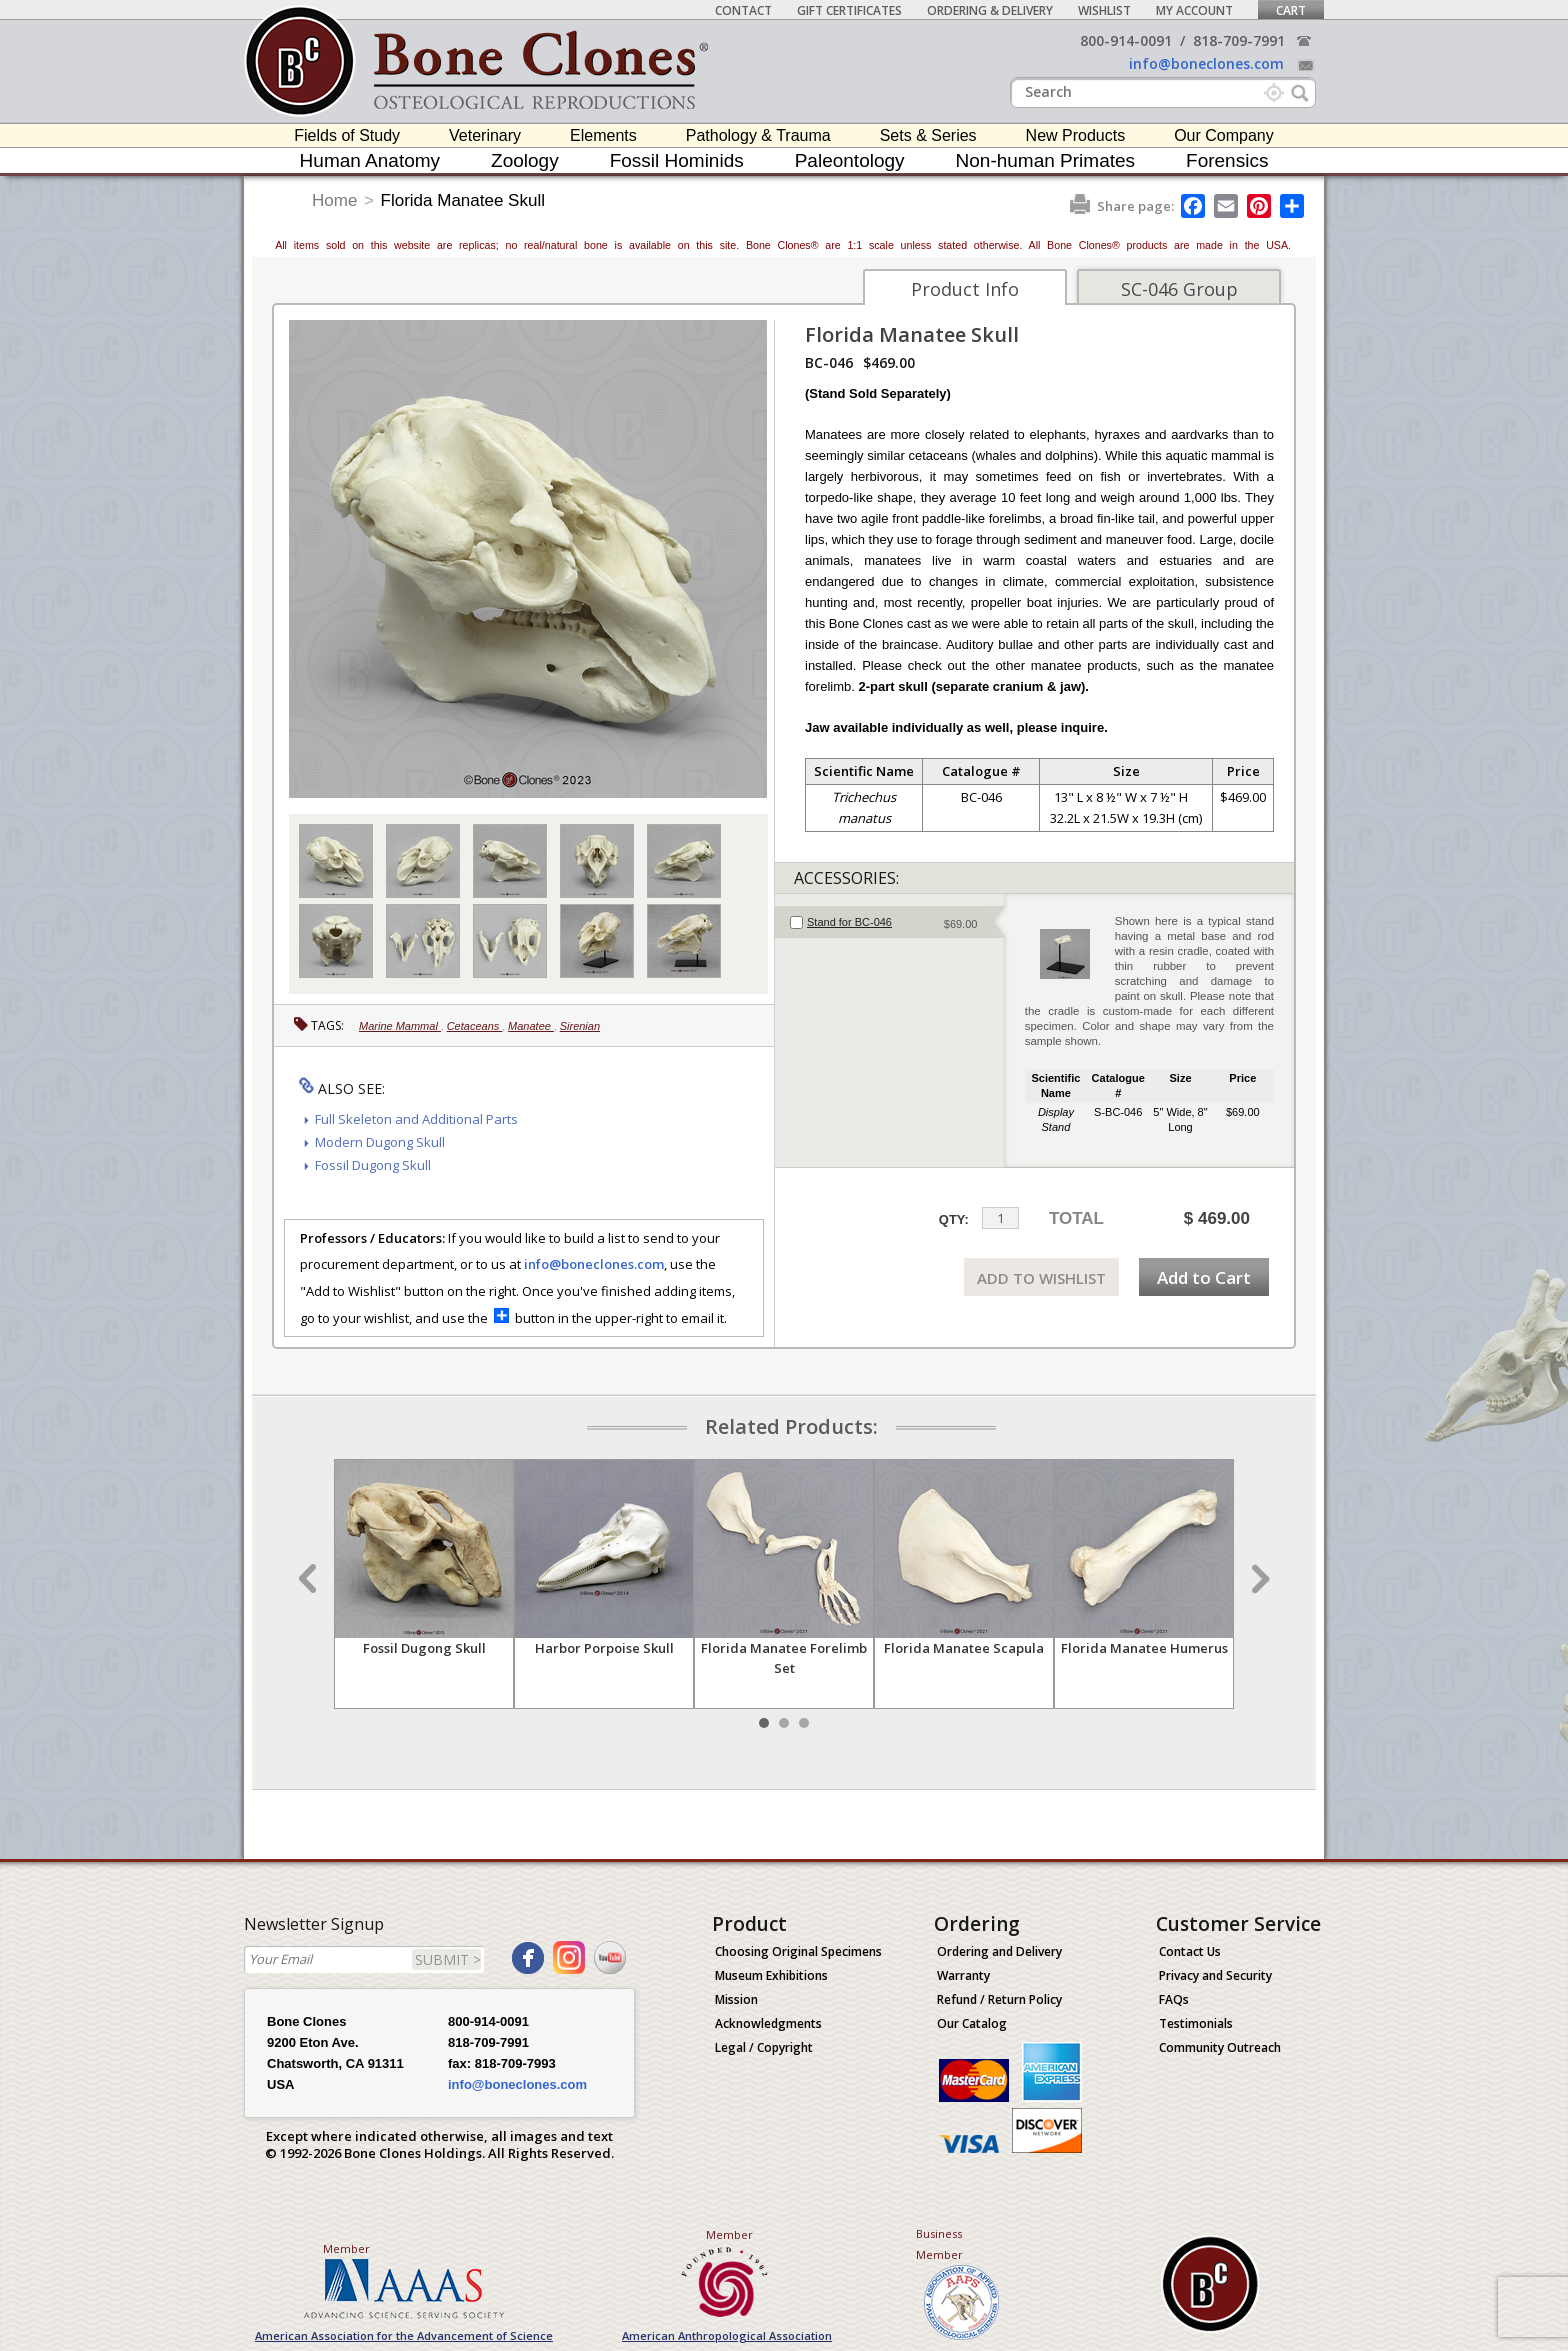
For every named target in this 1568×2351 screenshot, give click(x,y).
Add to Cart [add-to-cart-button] (1204, 1277)
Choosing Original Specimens (798, 1951)
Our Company (1224, 135)
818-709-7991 (1239, 40)
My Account (1194, 10)
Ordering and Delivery (999, 1951)
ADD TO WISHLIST (1041, 1278)
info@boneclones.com (1206, 63)
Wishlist (1104, 10)
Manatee (531, 1026)
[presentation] (889, 922)
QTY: (954, 1219)
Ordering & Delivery (990, 10)
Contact (743, 10)
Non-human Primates (1046, 160)
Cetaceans (475, 1026)
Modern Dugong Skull (380, 1142)
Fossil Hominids (677, 160)
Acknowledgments (768, 2023)
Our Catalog (972, 2023)
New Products (1076, 135)
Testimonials (1196, 2023)
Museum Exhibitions (771, 1975)
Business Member (939, 2244)
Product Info (965, 289)
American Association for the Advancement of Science (404, 2335)
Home (334, 200)
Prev (310, 1579)
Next (1258, 1579)
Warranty (963, 1975)
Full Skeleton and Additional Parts (416, 1119)
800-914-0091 (1126, 40)
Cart (1291, 10)
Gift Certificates (849, 10)
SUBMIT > (448, 1959)
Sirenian (580, 1026)
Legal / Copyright (764, 2047)
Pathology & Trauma (758, 135)
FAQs (1174, 1999)
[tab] (889, 922)
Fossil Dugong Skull (373, 1165)
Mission (736, 1999)
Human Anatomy (370, 160)
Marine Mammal (400, 1026)
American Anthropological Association (727, 2335)
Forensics (1227, 160)
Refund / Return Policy (999, 1999)
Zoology (525, 160)
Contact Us (1190, 1951)
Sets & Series (928, 135)
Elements (603, 135)
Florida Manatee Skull (463, 200)
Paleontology (850, 160)
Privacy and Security (1215, 1975)
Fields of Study (347, 135)
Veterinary (485, 135)
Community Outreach (1220, 2047)
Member (346, 2248)
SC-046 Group (1179, 289)
